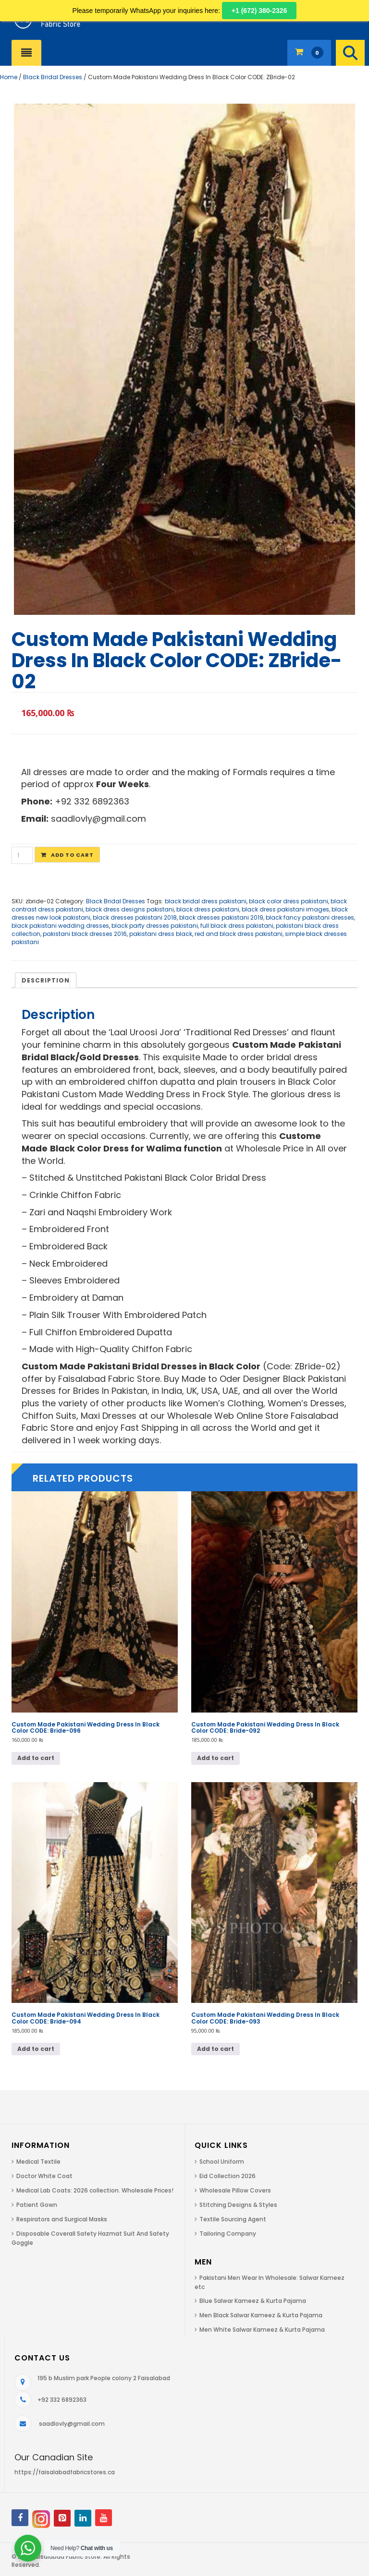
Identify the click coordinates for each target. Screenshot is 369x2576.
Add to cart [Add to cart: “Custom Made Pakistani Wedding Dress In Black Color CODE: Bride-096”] (35, 1758)
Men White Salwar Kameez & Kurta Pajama (262, 2329)
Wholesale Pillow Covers (235, 2190)
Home (8, 77)
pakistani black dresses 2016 (85, 934)
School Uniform (221, 2161)
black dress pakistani (207, 909)
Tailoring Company (227, 2233)
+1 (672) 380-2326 (259, 10)
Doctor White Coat (44, 2176)
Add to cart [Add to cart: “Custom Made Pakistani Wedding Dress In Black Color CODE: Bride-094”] (35, 2049)
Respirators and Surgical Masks (61, 2219)
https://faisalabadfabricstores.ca (64, 2472)
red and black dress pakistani (239, 934)
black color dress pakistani (288, 901)
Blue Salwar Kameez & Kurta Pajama (252, 2301)
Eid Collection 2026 (227, 2176)
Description (46, 980)
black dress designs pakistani (130, 909)
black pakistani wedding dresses (60, 926)
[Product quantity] (22, 855)
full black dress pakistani (236, 926)
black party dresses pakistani (154, 926)
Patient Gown (36, 2205)
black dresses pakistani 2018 (135, 917)
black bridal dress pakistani (205, 901)
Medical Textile (38, 2161)
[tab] (45, 980)
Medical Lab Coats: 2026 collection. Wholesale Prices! (94, 2190)
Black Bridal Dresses (52, 77)
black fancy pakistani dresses (310, 917)
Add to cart (72, 855)
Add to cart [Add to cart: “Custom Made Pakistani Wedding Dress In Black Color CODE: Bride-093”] (215, 2049)
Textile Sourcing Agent (232, 2219)
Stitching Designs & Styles (238, 2205)
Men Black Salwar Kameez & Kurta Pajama (260, 2315)
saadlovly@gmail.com (72, 2424)
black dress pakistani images (285, 909)
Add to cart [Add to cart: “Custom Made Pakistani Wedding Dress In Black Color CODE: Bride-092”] (215, 1758)
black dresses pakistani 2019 (221, 917)
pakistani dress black (160, 934)
